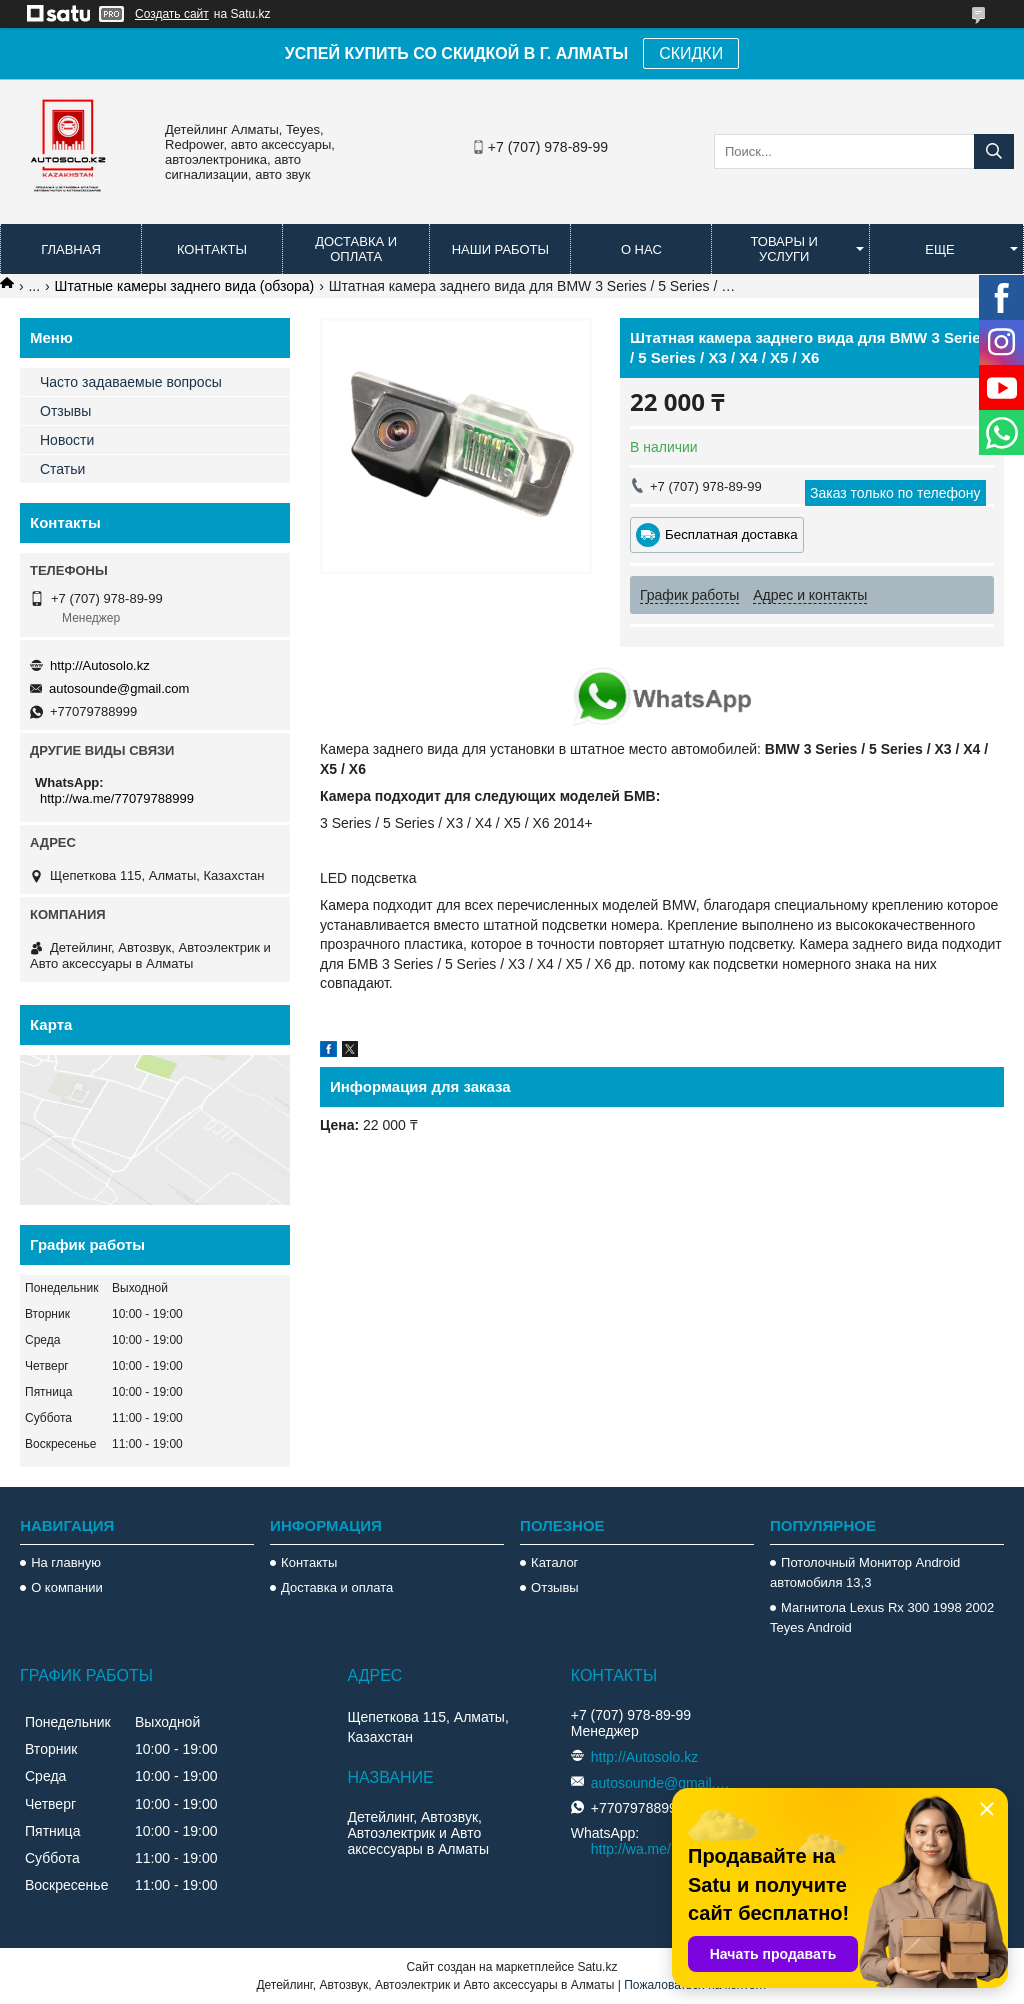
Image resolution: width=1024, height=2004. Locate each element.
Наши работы (500, 249)
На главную (66, 1562)
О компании (67, 1587)
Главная (71, 249)
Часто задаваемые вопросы (131, 382)
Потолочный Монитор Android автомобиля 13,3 (865, 1572)
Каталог (554, 1562)
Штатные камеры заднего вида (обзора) (185, 286)
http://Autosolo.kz (100, 665)
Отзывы (65, 411)
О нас (641, 249)
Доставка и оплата (356, 249)
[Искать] (994, 151)
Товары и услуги (784, 249)
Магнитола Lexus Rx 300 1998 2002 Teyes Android (882, 1617)
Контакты (212, 249)
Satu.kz (597, 1967)
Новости (67, 440)
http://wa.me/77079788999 (117, 798)
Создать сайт (172, 14)
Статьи (62, 469)
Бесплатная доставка (731, 534)
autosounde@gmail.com (119, 688)
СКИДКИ (691, 53)
